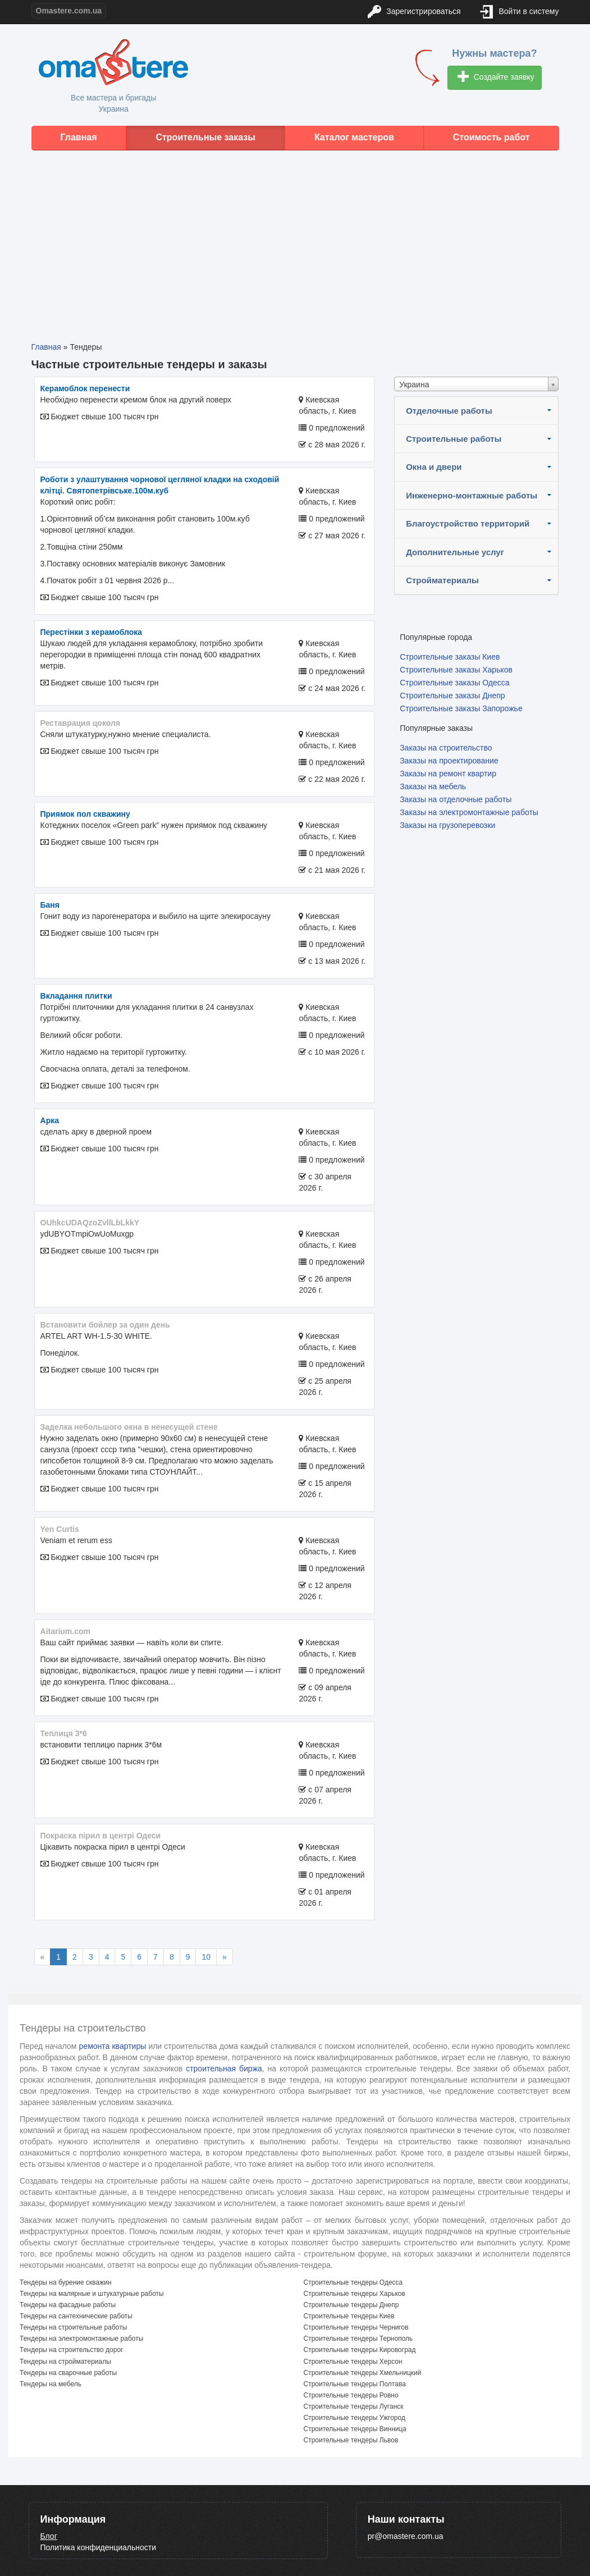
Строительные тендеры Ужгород (354, 2418)
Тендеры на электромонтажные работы (81, 2338)
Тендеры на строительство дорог (71, 2350)
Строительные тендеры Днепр (351, 2305)
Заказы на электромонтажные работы (469, 812)
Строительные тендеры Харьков (354, 2294)
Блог (48, 2536)
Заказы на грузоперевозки (447, 825)
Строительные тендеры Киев (349, 2316)
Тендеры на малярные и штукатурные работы (92, 2294)
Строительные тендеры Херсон (353, 2361)
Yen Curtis (59, 1529)
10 (206, 1956)
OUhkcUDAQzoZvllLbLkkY (90, 1222)
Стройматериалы (442, 580)
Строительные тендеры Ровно (351, 2395)
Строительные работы (453, 438)
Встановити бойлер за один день (105, 1324)
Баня (50, 904)
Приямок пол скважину (85, 813)
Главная (78, 137)
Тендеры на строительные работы (73, 2327)
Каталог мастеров (354, 137)
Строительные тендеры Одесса (353, 2282)
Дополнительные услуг (455, 552)
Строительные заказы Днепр (452, 695)
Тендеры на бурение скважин (66, 2282)
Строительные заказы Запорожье (461, 708)
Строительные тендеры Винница (355, 2429)
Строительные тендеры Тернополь (358, 2338)
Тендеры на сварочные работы (68, 2373)
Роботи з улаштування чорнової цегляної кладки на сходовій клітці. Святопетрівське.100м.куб (160, 485)
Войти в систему (520, 12)
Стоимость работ (491, 137)
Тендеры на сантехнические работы (76, 2316)
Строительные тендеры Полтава (355, 2384)
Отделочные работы (449, 410)
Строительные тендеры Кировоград (360, 2350)
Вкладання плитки (76, 995)
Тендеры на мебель (50, 2384)
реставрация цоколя (80, 723)
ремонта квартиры (113, 2046)
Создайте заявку (496, 78)
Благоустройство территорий (467, 523)
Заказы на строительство (446, 747)
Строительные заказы (205, 137)
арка (49, 1120)
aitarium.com (65, 1631)
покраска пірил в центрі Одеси (100, 1835)
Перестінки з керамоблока (91, 632)
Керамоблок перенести (85, 388)
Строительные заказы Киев (450, 656)
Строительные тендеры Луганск (354, 2406)
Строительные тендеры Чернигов (356, 2327)
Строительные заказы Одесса (454, 682)
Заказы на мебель (433, 786)
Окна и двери (433, 467)
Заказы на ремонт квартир (448, 773)
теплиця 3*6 (63, 1733)
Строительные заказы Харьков (456, 669)
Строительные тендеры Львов (351, 2440)
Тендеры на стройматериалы (65, 2361)
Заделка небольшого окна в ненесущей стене (129, 1426)
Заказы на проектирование (449, 760)
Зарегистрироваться (414, 12)
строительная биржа (224, 2068)
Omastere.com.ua (69, 10)
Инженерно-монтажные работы (471, 495)
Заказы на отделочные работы (455, 799)
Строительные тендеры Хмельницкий (363, 2373)
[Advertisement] (295, 237)
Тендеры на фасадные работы (68, 2305)
